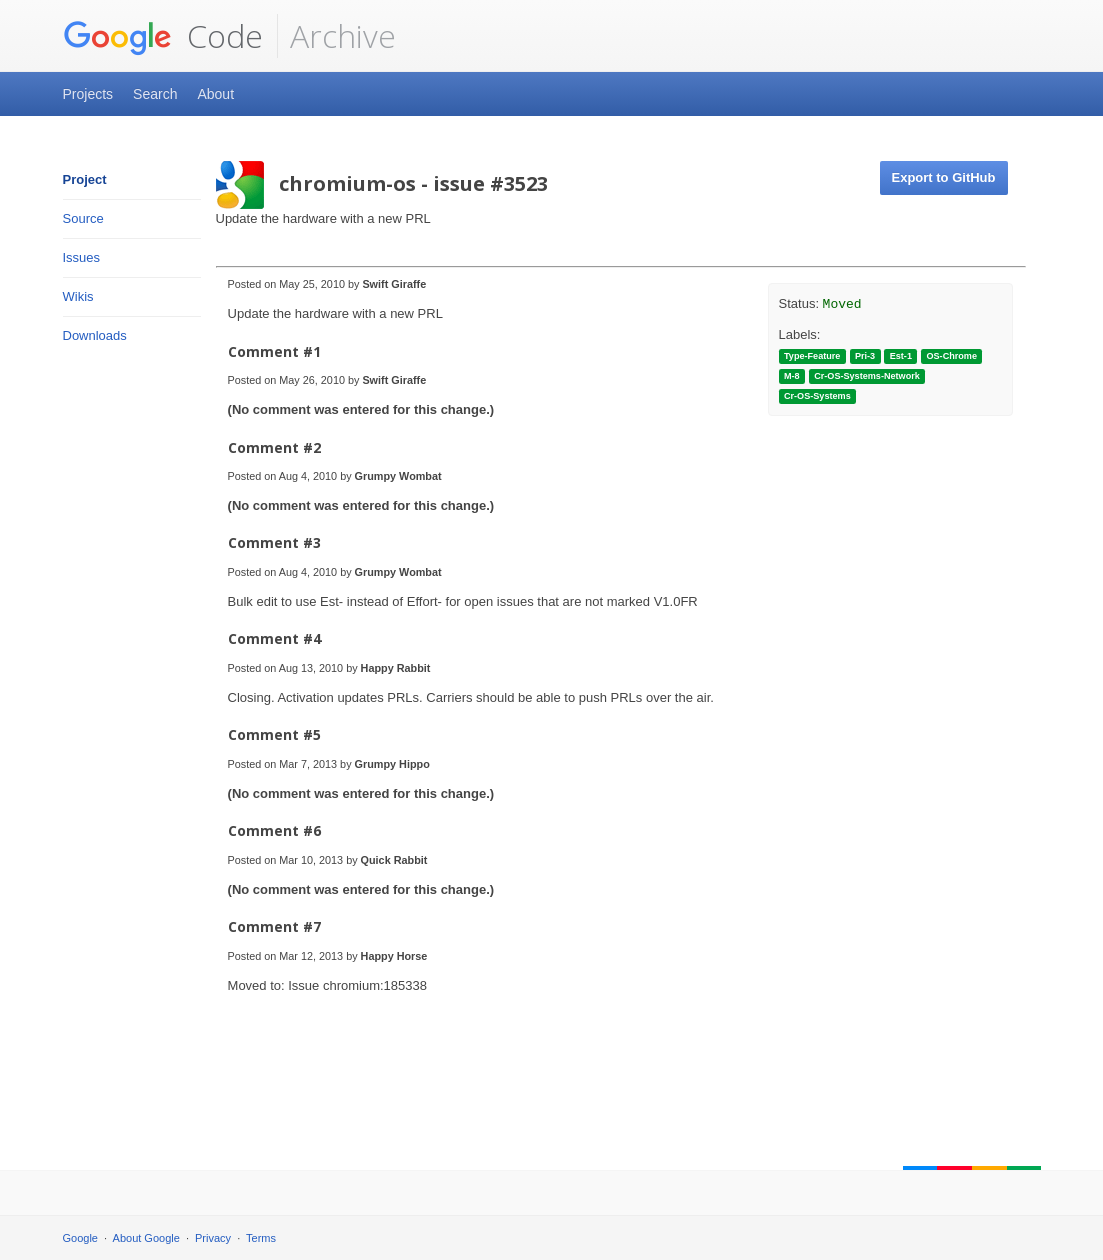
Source (83, 218)
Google (80, 1238)
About (215, 94)
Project (85, 179)
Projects (88, 94)
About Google (146, 1238)
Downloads (95, 335)
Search (155, 94)
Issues (82, 257)
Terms (261, 1238)
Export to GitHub (944, 177)
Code (163, 36)
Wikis (78, 296)
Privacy (213, 1238)
